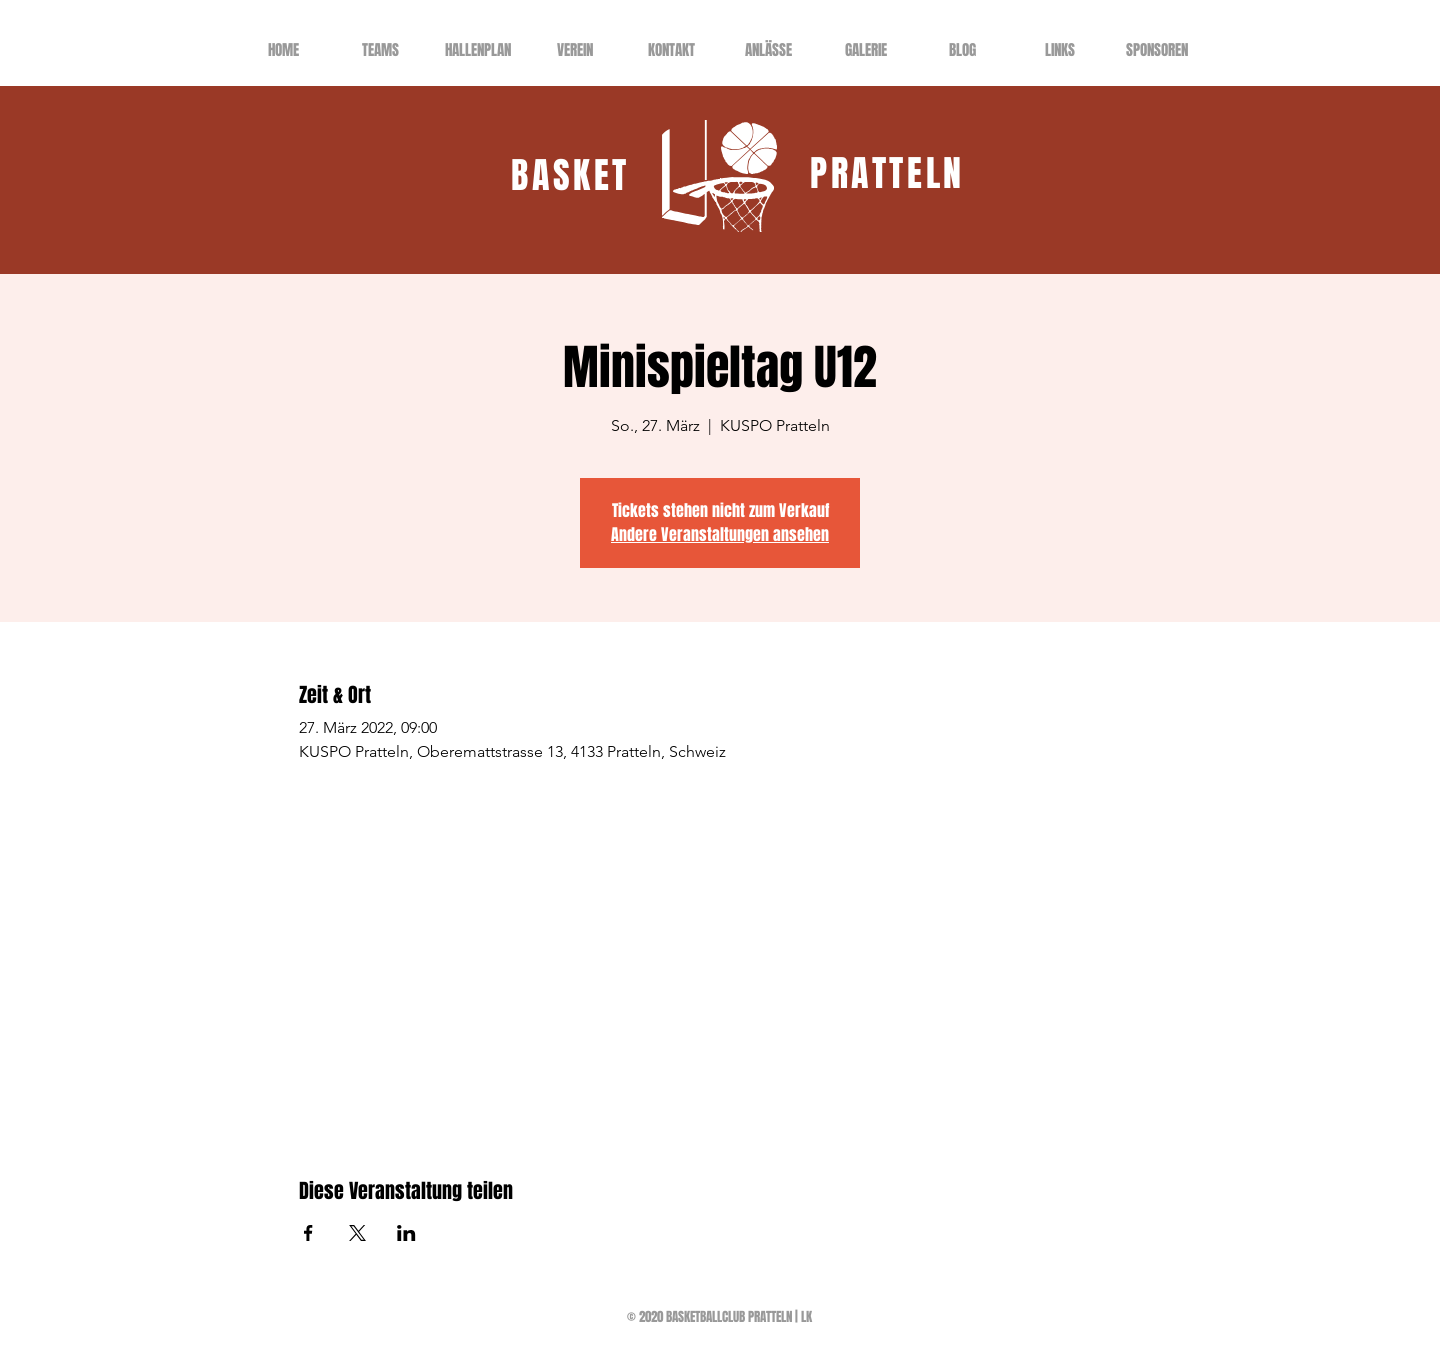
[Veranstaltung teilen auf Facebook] (308, 1233)
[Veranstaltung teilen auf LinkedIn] (406, 1233)
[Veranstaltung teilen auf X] (357, 1233)
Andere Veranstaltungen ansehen (720, 534)
